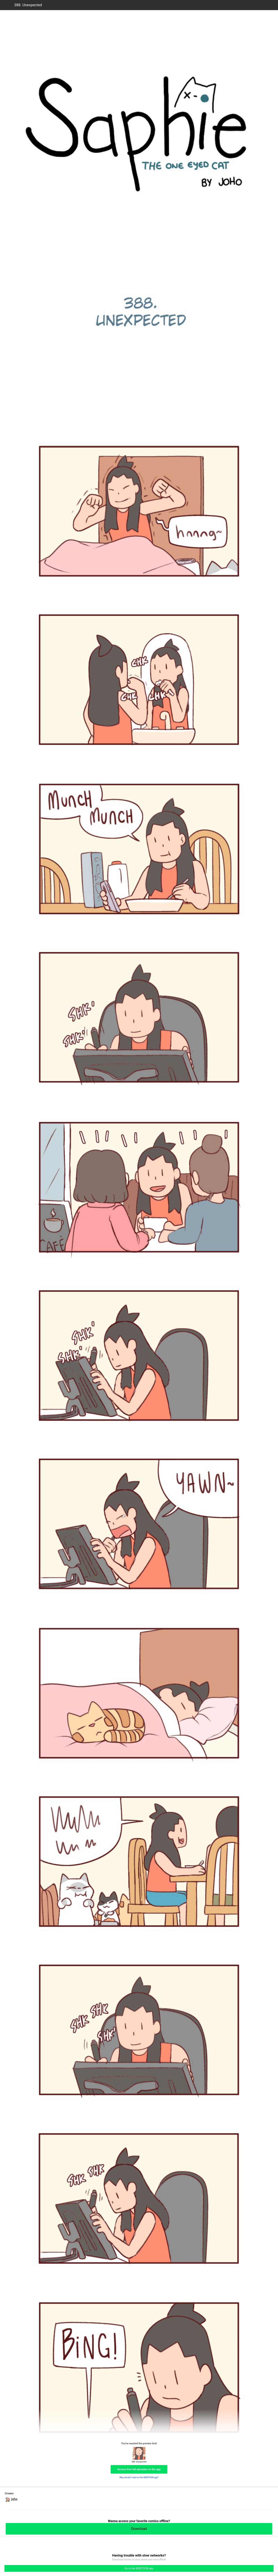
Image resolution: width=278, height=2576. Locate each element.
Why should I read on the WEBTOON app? (139, 2477)
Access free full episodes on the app (139, 2469)
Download (139, 2529)
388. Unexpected (28, 5)
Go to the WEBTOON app (139, 2568)
